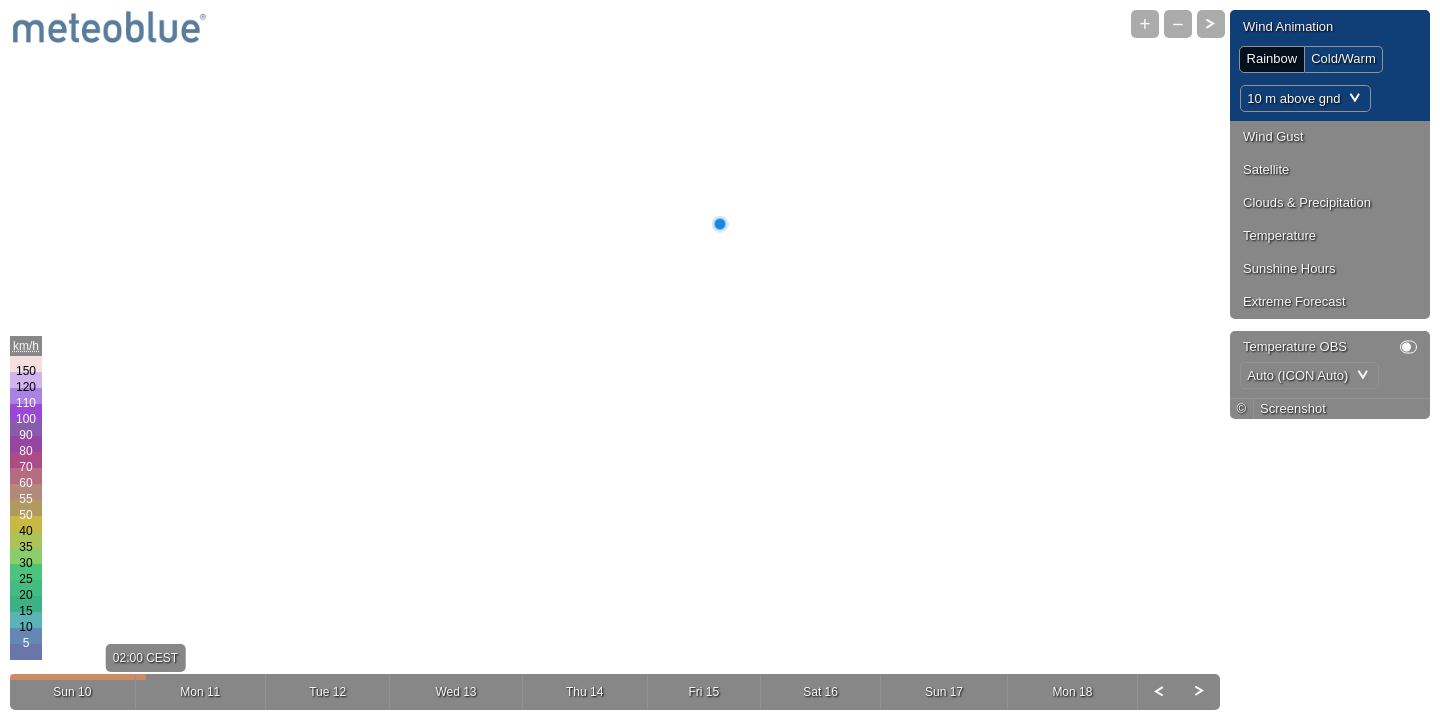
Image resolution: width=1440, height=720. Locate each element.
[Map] (720, 360)
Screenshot (1293, 408)
